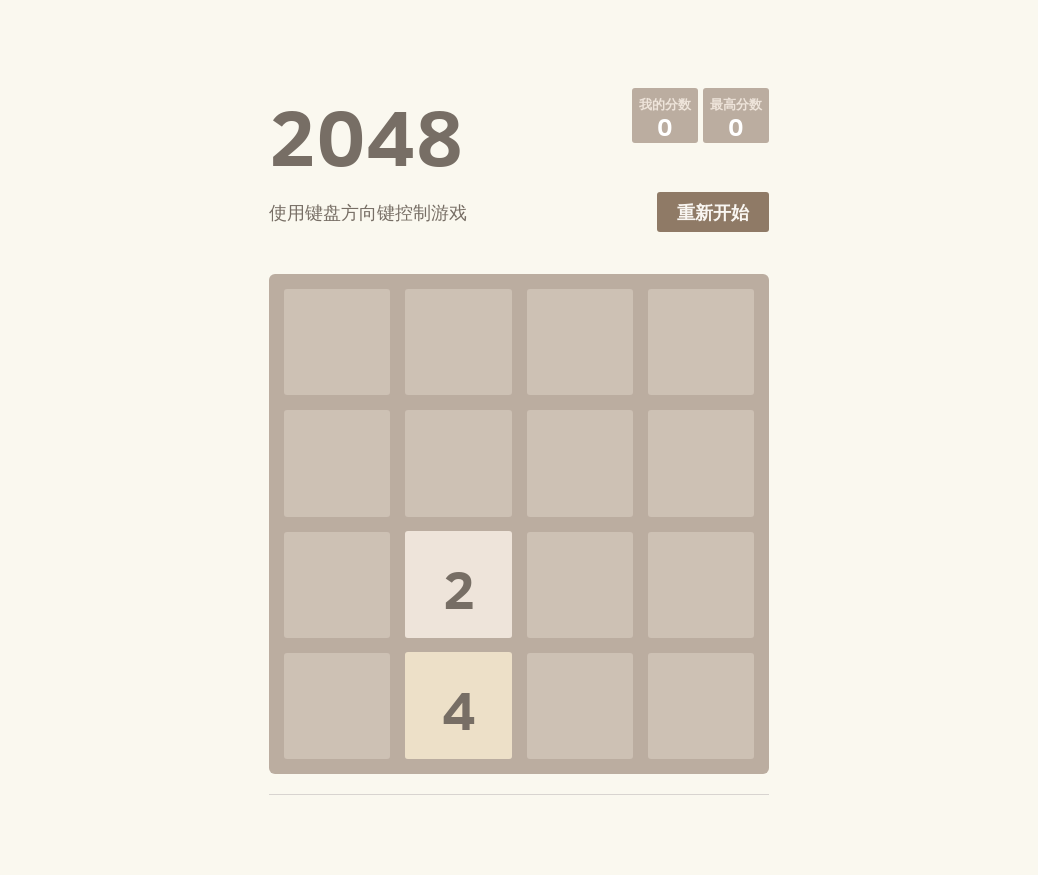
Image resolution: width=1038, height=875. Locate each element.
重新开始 (713, 212)
